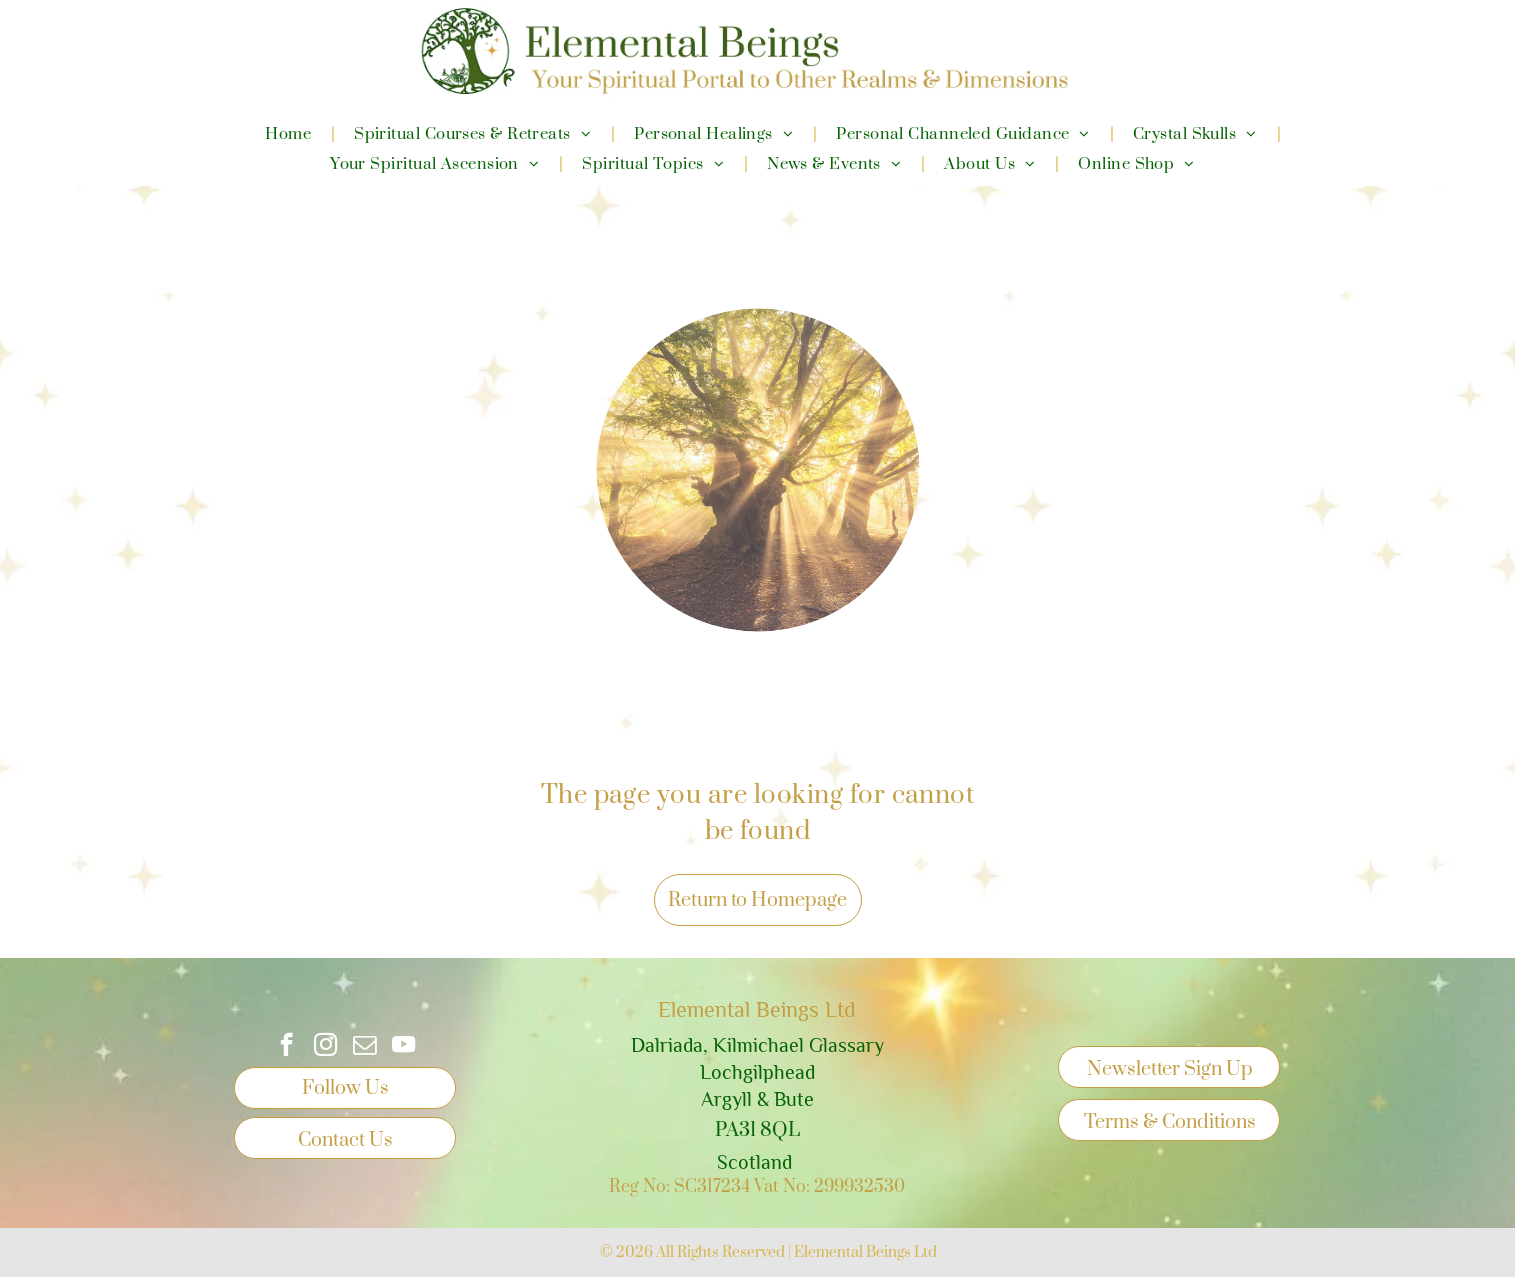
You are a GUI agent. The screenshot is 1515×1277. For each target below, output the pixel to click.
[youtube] (403, 1047)
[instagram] (325, 1047)
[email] (364, 1047)
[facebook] (286, 1047)
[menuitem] (289, 134)
